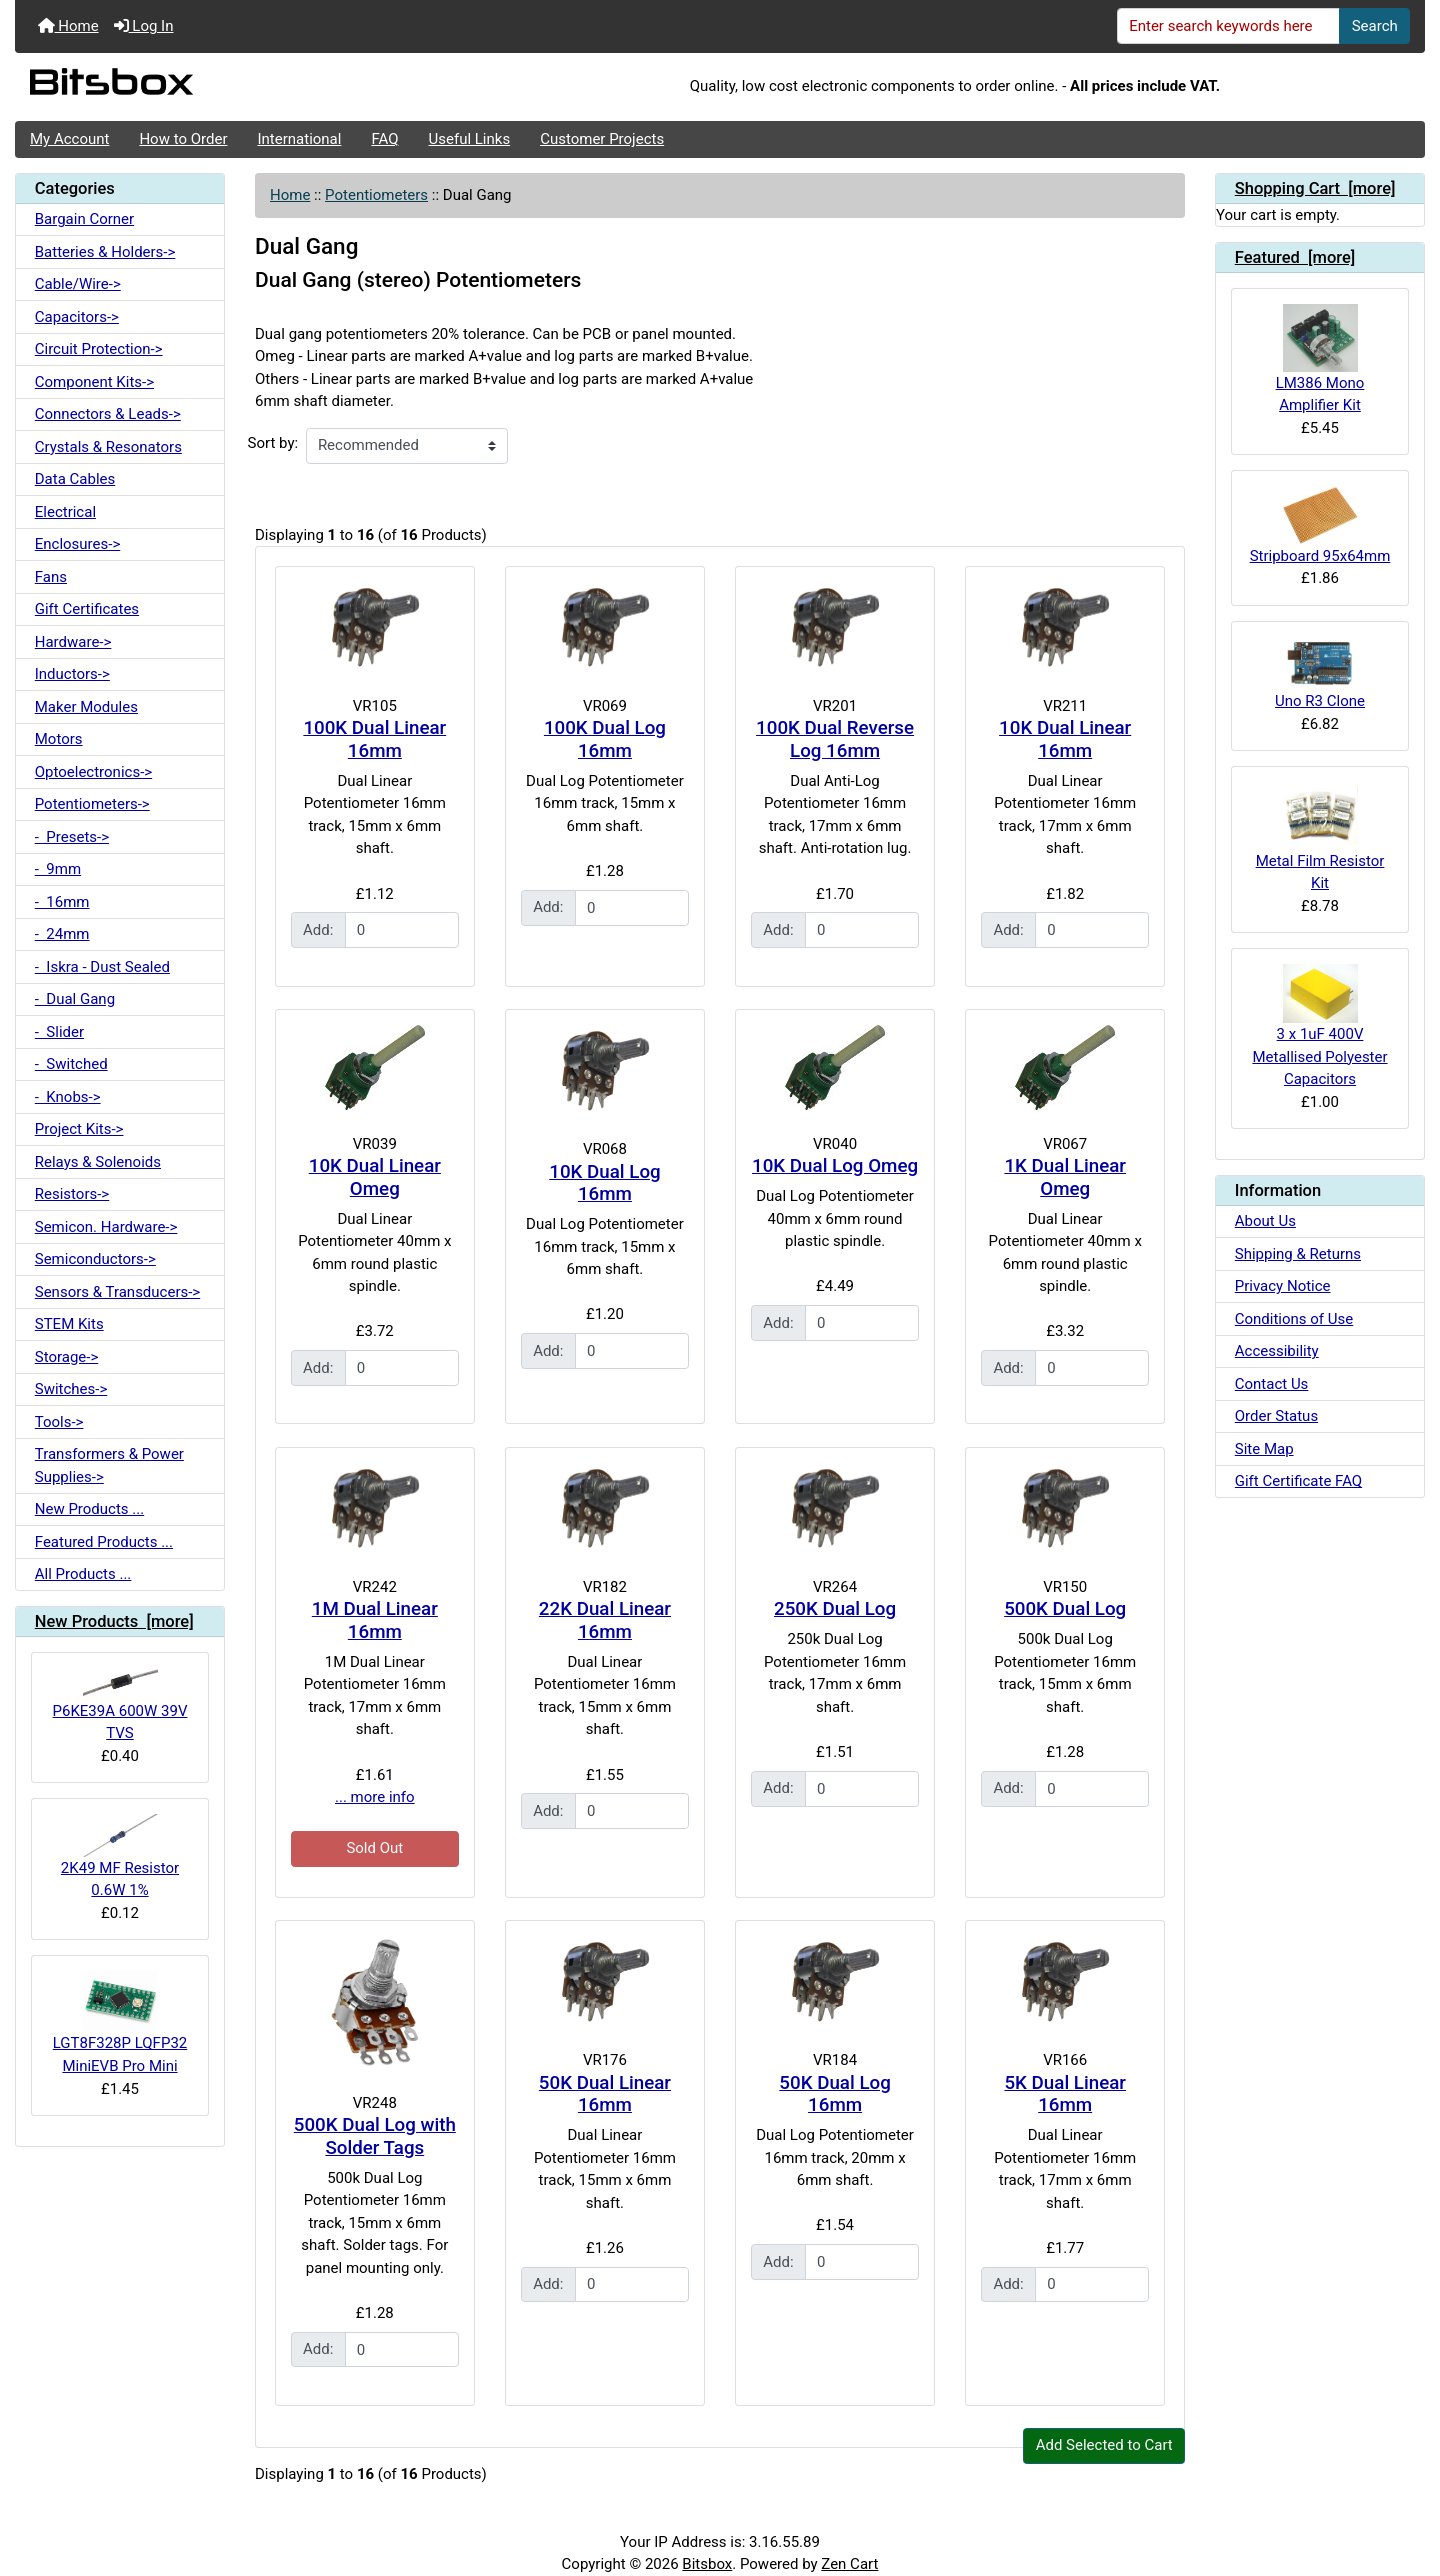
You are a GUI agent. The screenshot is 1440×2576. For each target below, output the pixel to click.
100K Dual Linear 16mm (374, 739)
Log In (144, 26)
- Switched (71, 1064)
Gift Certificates (87, 609)
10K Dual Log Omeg (835, 1166)
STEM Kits (69, 1324)
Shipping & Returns (1298, 1254)
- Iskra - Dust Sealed (102, 967)
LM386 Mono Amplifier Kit (1320, 359)
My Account (69, 139)
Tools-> (59, 1422)
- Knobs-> (68, 1097)
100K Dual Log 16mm (605, 739)
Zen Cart (849, 2564)
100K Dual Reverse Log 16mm (835, 739)
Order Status (1276, 1416)
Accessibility (1277, 1351)
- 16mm (62, 902)
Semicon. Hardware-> (106, 1227)
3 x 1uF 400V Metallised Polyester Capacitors (1319, 1026)
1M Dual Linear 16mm (375, 1620)
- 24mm (62, 934)
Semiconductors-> (95, 1259)
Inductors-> (72, 674)
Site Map (1264, 1449)
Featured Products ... (104, 1542)
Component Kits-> (94, 382)
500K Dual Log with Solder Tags (375, 2136)
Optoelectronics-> (93, 772)
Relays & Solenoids (98, 1162)
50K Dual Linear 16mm (605, 2094)
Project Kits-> (79, 1129)
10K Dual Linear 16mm (1065, 739)
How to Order (183, 139)
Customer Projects (602, 139)
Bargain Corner (84, 219)
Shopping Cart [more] (1315, 188)
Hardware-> (73, 642)
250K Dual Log (835, 1609)
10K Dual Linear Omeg (375, 1177)
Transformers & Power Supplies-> (109, 1465)
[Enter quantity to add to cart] (402, 930)
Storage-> (67, 1357)
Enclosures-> (78, 544)
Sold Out (374, 1848)
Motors (59, 739)
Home (68, 26)
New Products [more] (114, 1621)
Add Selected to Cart (1104, 2445)
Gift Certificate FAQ (1298, 1481)
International (299, 139)
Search (1375, 26)
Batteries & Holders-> (105, 252)
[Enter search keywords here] (1229, 26)
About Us (1265, 1221)
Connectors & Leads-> (108, 414)
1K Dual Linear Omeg (1065, 1177)
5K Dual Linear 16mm (1065, 2094)
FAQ (384, 139)
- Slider (59, 1032)
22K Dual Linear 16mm (605, 1620)
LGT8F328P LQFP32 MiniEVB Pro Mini (120, 2022)
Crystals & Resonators (108, 447)
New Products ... (89, 1509)
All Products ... (83, 1574)
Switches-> (71, 1389)
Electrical (65, 512)
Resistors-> (72, 1194)
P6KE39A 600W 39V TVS (120, 1705)
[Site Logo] (250, 87)
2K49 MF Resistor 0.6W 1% (120, 1856)
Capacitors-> (77, 317)
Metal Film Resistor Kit (1320, 837)
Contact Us (1272, 1384)
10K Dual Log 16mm (604, 1183)
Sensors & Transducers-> (117, 1292)
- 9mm (58, 869)
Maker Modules (86, 707)
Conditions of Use (1294, 1319)
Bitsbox (707, 2564)
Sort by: (273, 443)
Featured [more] (1295, 257)
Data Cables (75, 479)
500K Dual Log (1065, 1609)
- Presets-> (72, 837)
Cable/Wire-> (78, 284)
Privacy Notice (1283, 1286)
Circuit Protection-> (99, 349)
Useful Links (470, 139)
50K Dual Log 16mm (834, 2094)
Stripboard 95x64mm (1320, 525)
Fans (51, 577)
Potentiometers (376, 195)
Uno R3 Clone (1320, 674)
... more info (375, 1797)
